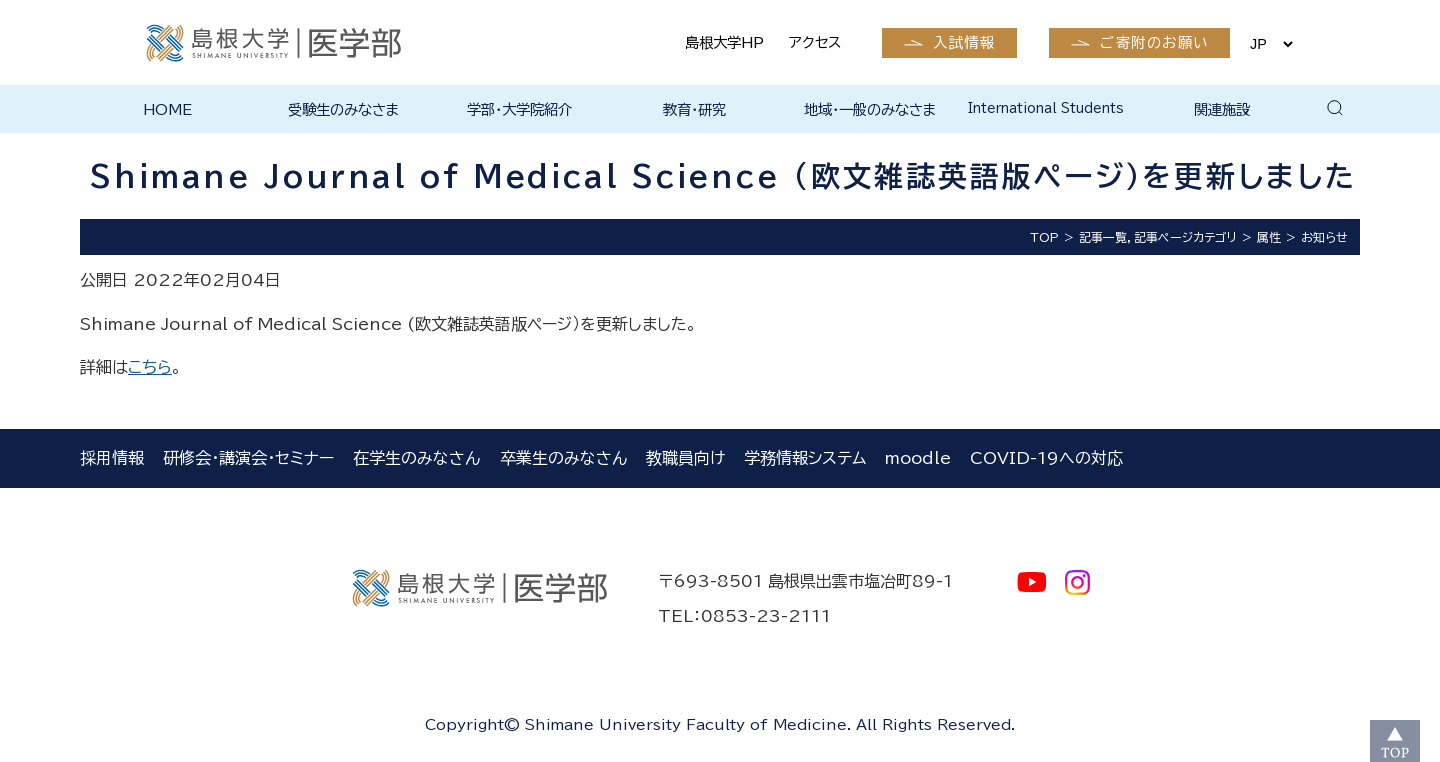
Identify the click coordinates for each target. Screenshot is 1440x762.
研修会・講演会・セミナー (248, 458)
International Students (1046, 108)
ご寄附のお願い (1154, 42)
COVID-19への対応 (1046, 458)
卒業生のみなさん (563, 458)
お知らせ (1324, 237)
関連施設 (1222, 109)
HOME (167, 109)
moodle (918, 458)
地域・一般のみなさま (870, 109)
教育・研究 (694, 109)
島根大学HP (724, 42)
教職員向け (685, 458)
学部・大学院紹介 (519, 109)
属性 (1269, 237)
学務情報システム (805, 458)
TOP (1044, 237)
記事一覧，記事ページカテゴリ (1158, 237)
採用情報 (112, 458)
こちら (150, 367)
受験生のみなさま (344, 109)
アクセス (815, 42)
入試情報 (964, 42)
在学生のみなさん (416, 458)
